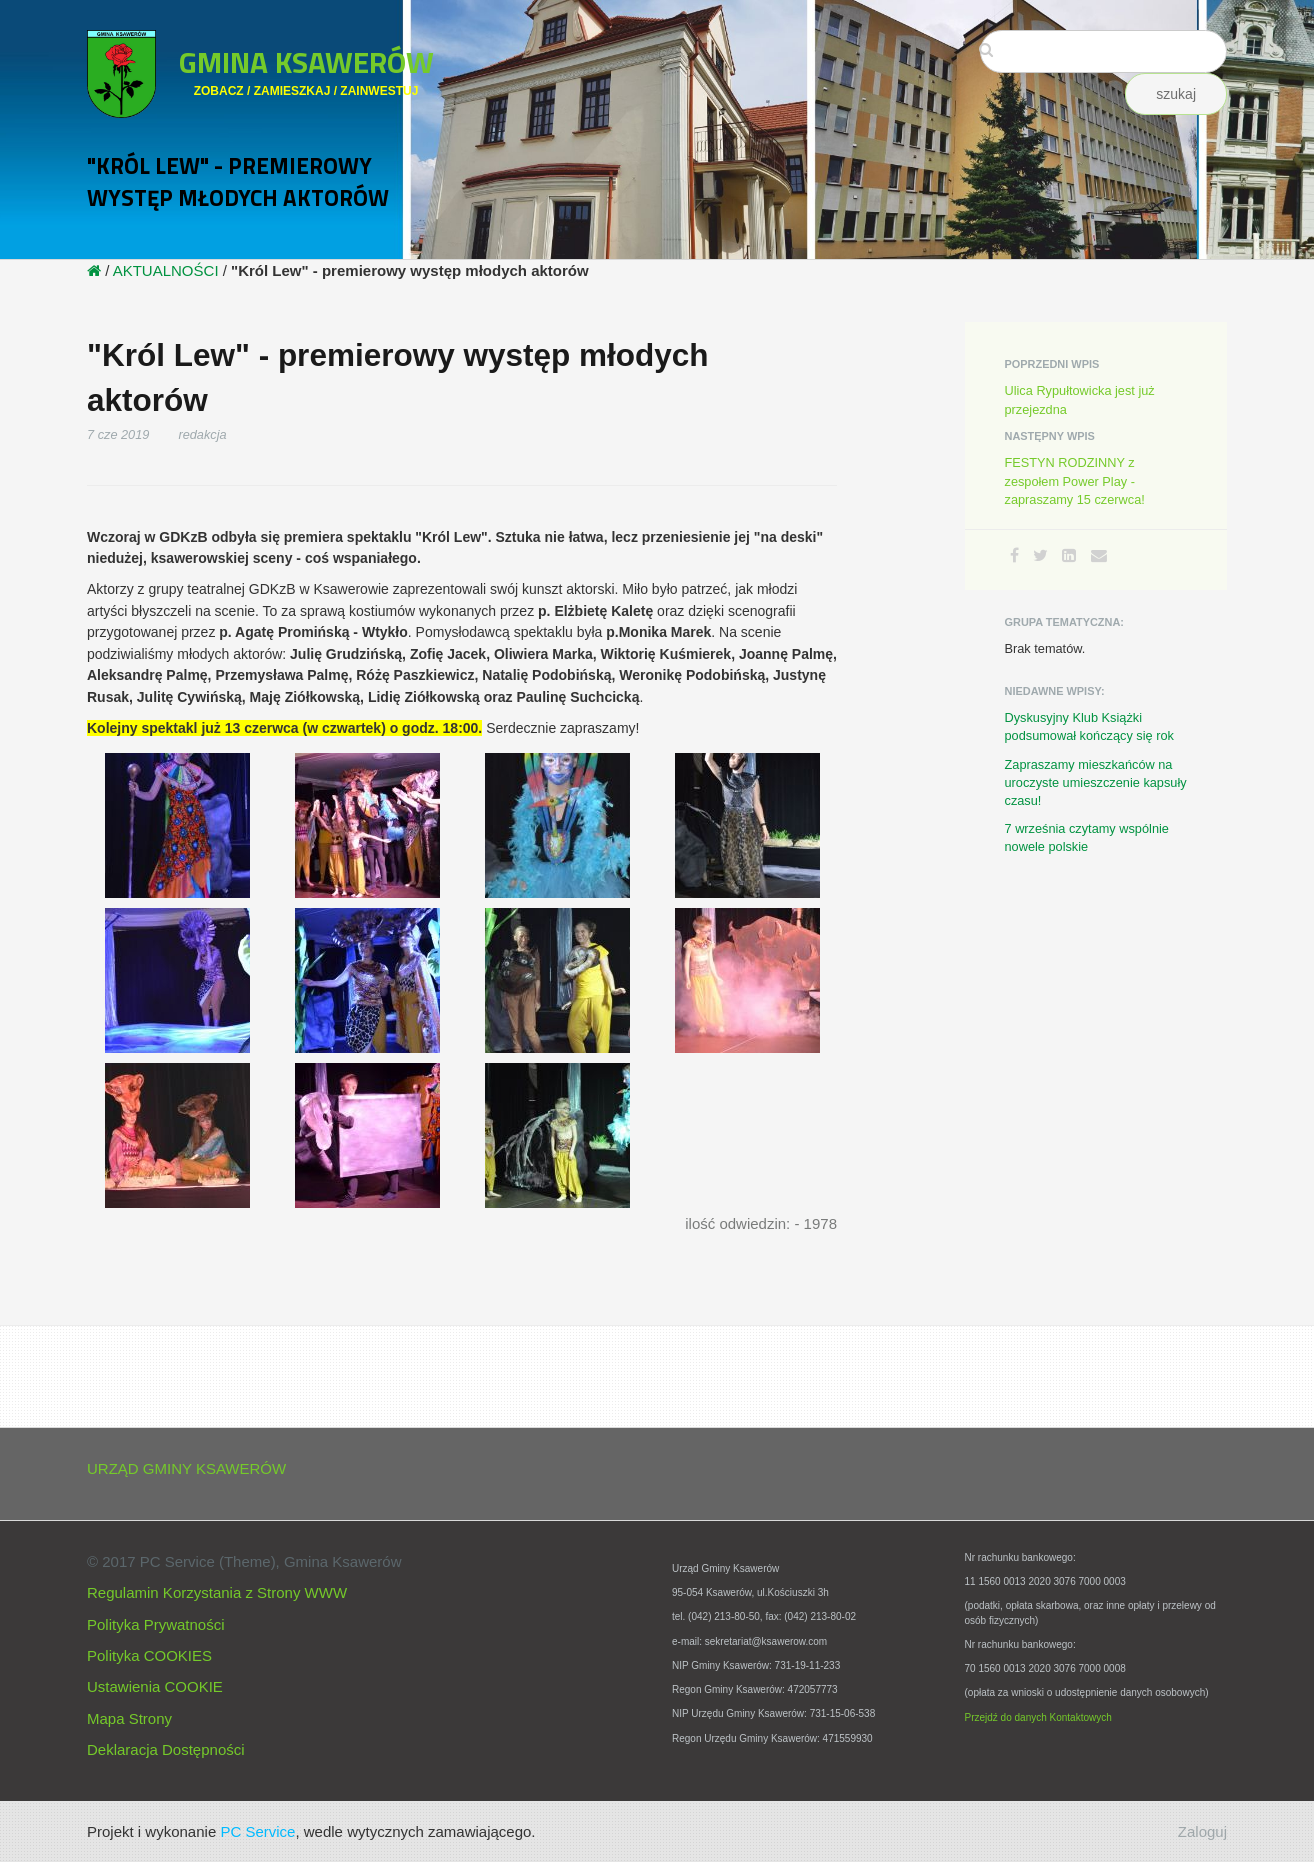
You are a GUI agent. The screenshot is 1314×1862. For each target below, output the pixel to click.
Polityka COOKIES (149, 1655)
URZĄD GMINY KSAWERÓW (186, 1468)
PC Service (257, 1831)
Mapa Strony (129, 1718)
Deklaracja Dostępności (166, 1749)
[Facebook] (1014, 555)
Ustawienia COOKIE (155, 1686)
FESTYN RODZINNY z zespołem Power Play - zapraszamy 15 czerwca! (1075, 480)
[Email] (1099, 555)
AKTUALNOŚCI (166, 270)
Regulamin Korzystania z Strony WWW (217, 1592)
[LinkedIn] (1069, 555)
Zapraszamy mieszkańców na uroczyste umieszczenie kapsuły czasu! (1096, 782)
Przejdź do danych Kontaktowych (1038, 1717)
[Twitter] (1040, 555)
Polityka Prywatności (156, 1624)
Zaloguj (1202, 1831)
